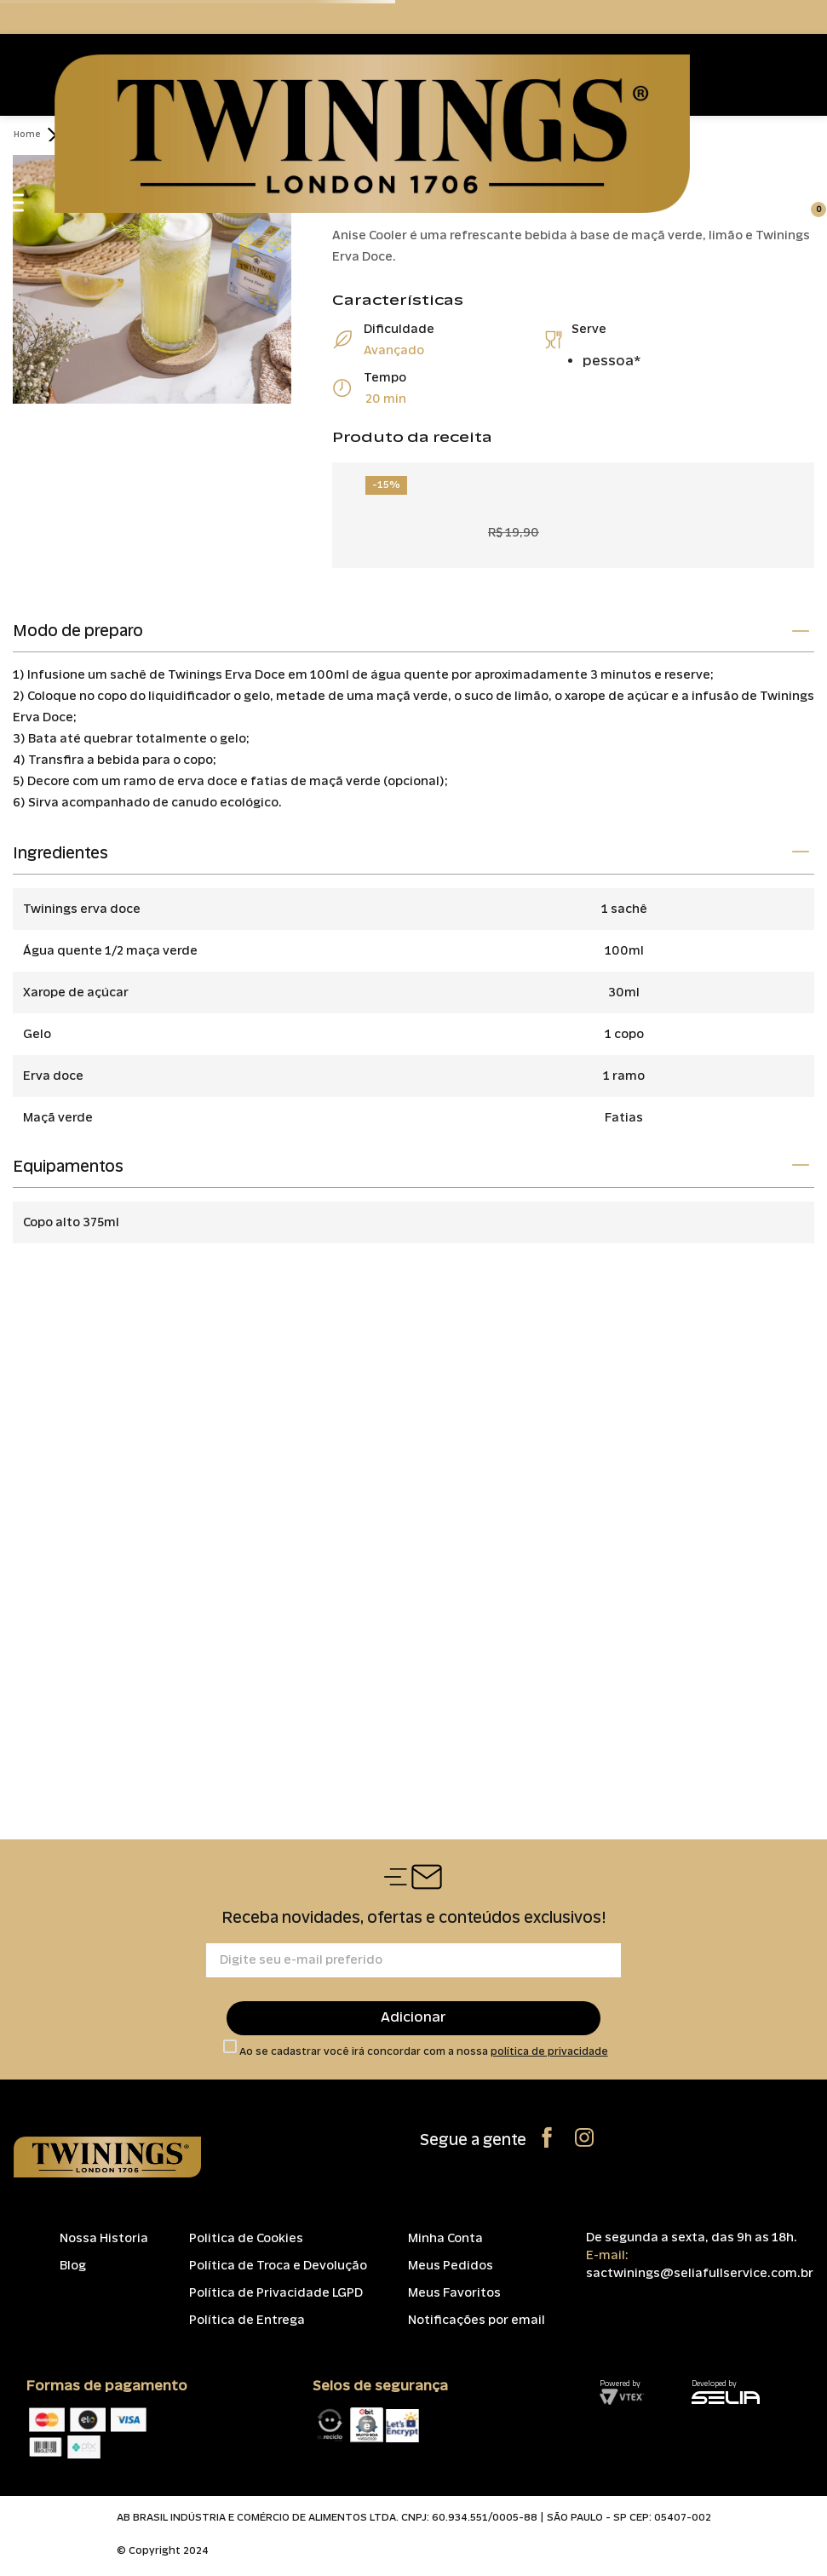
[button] (413, 632)
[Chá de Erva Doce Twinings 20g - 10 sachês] (573, 508)
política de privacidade (549, 2051)
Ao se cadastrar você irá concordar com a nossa (423, 2051)
